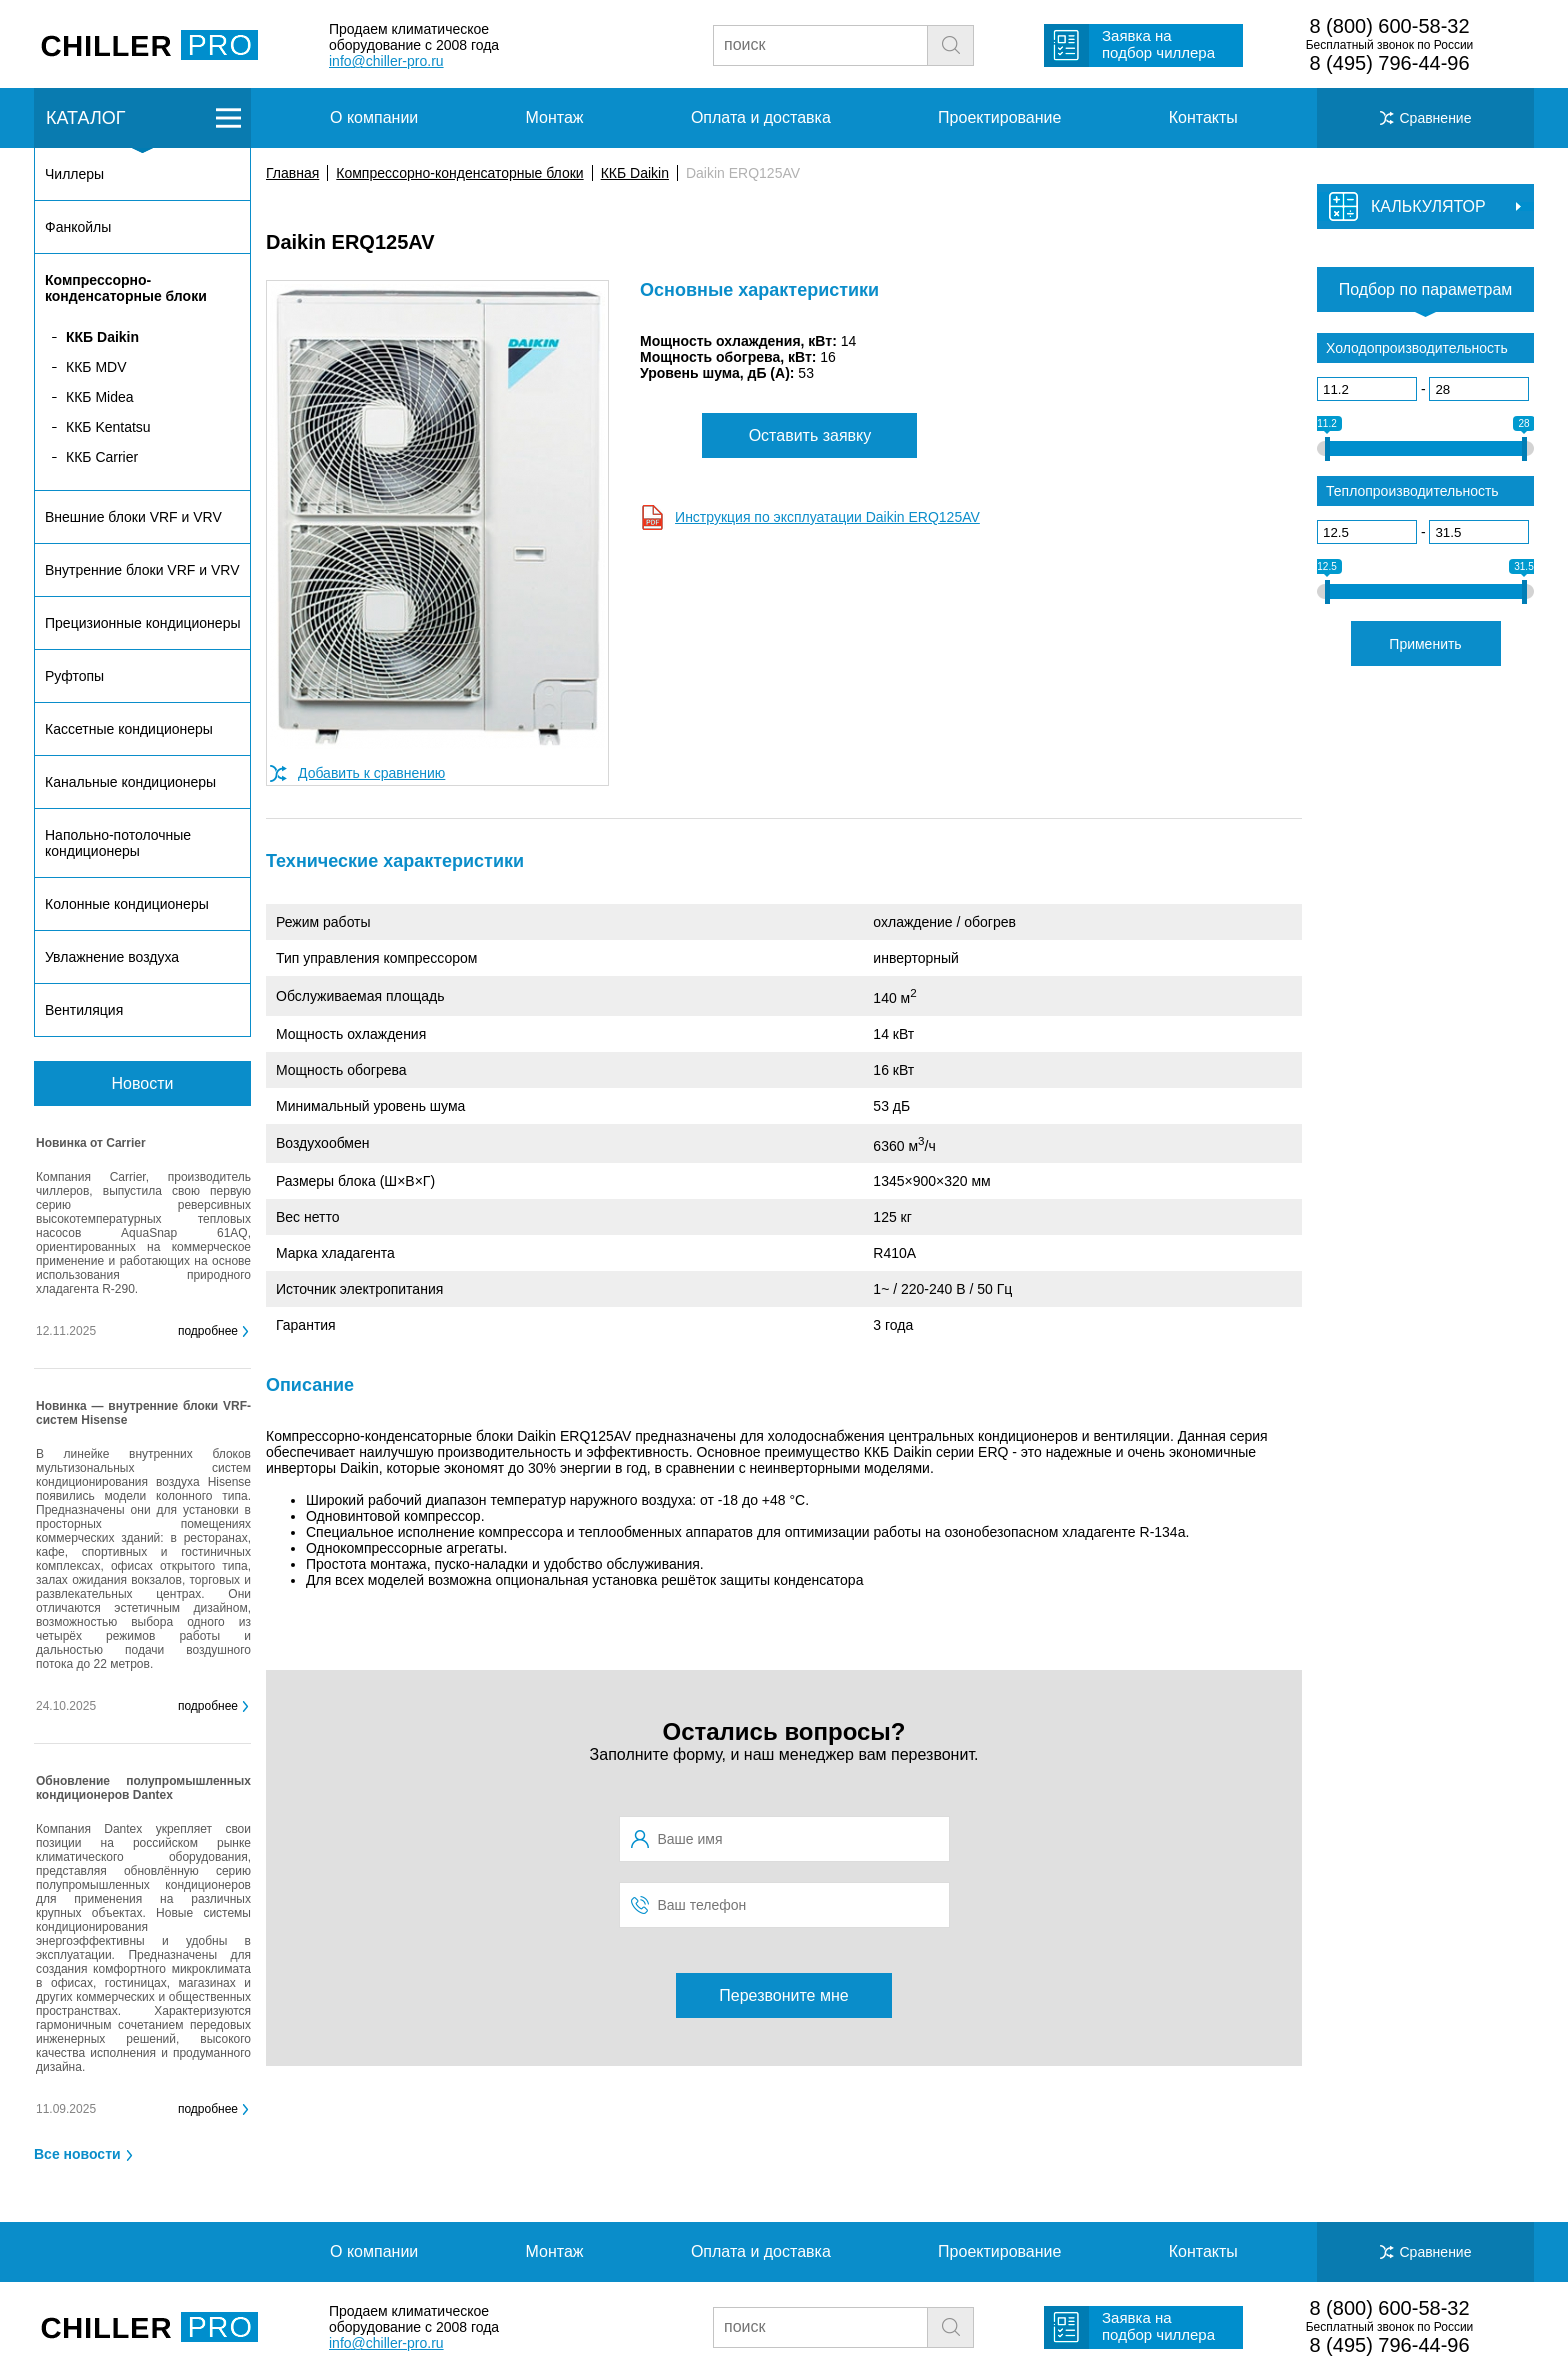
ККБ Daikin (635, 173)
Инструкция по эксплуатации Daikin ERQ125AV (827, 517)
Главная (292, 173)
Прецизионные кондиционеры (142, 623)
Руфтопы (74, 676)
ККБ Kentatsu (108, 427)
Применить (1425, 644)
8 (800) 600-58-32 (1389, 26)
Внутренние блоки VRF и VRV (142, 570)
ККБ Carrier (102, 457)
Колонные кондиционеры (127, 904)
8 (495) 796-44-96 (1389, 63)
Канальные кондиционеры (130, 782)
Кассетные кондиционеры (129, 729)
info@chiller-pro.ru (386, 61)
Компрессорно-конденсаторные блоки (459, 173)
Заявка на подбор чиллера (1158, 44)
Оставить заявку (810, 435)
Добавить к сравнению (371, 773)
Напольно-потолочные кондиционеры (118, 843)
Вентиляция (84, 1010)
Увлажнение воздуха (112, 957)
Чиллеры (74, 174)
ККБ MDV (96, 367)
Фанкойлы (78, 227)
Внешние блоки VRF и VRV (133, 517)
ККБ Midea (100, 397)
